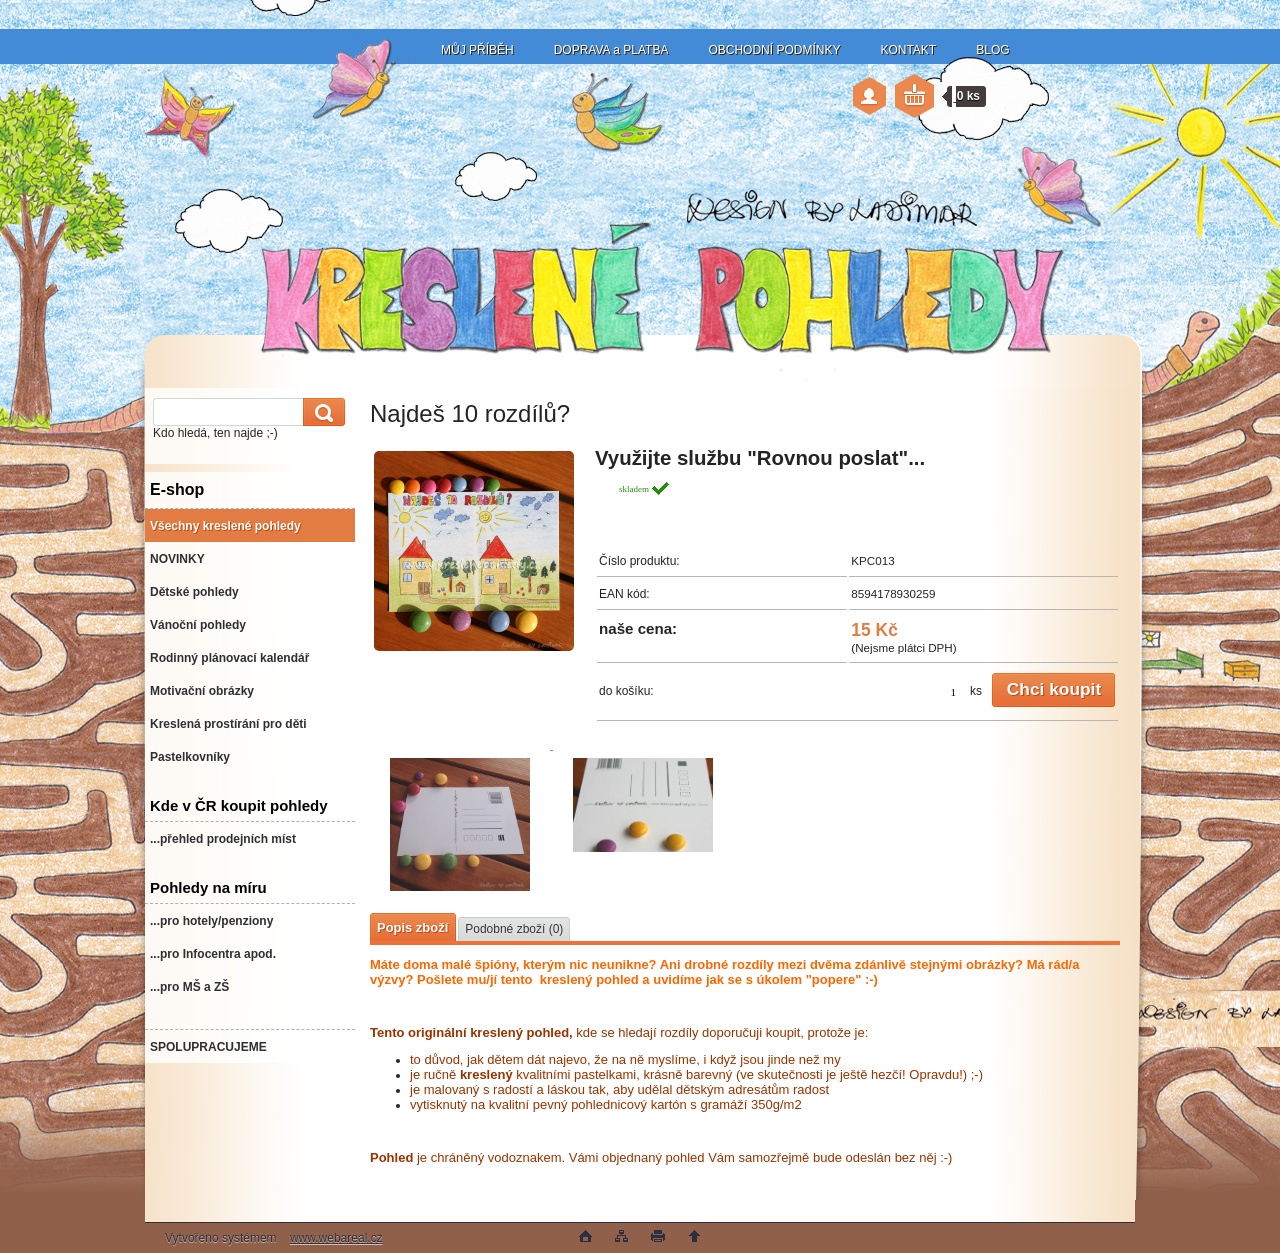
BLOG (992, 50)
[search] (321, 412)
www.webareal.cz (336, 1238)
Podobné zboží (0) (514, 929)
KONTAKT (908, 50)
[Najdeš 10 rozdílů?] (474, 554)
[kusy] (942, 691)
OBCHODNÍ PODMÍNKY (774, 50)
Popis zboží (412, 927)
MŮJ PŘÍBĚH (477, 50)
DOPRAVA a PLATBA (611, 50)
